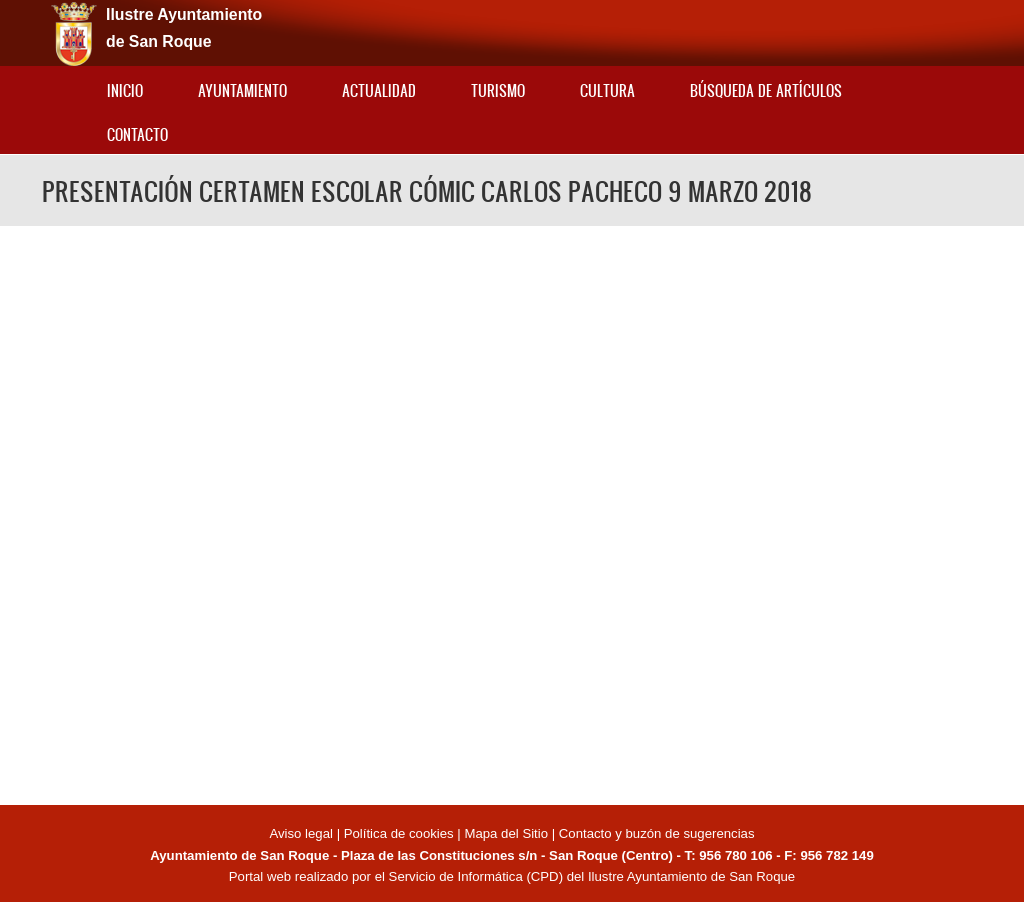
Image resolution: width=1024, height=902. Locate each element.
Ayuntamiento (242, 90)
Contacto (137, 134)
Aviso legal (302, 833)
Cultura (607, 90)
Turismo (498, 90)
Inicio (125, 90)
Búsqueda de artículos (766, 90)
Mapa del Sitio (506, 833)
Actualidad (379, 90)
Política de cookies (399, 833)
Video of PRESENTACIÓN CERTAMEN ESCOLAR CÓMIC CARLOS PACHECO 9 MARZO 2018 (512, 512)
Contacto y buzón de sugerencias (657, 833)
